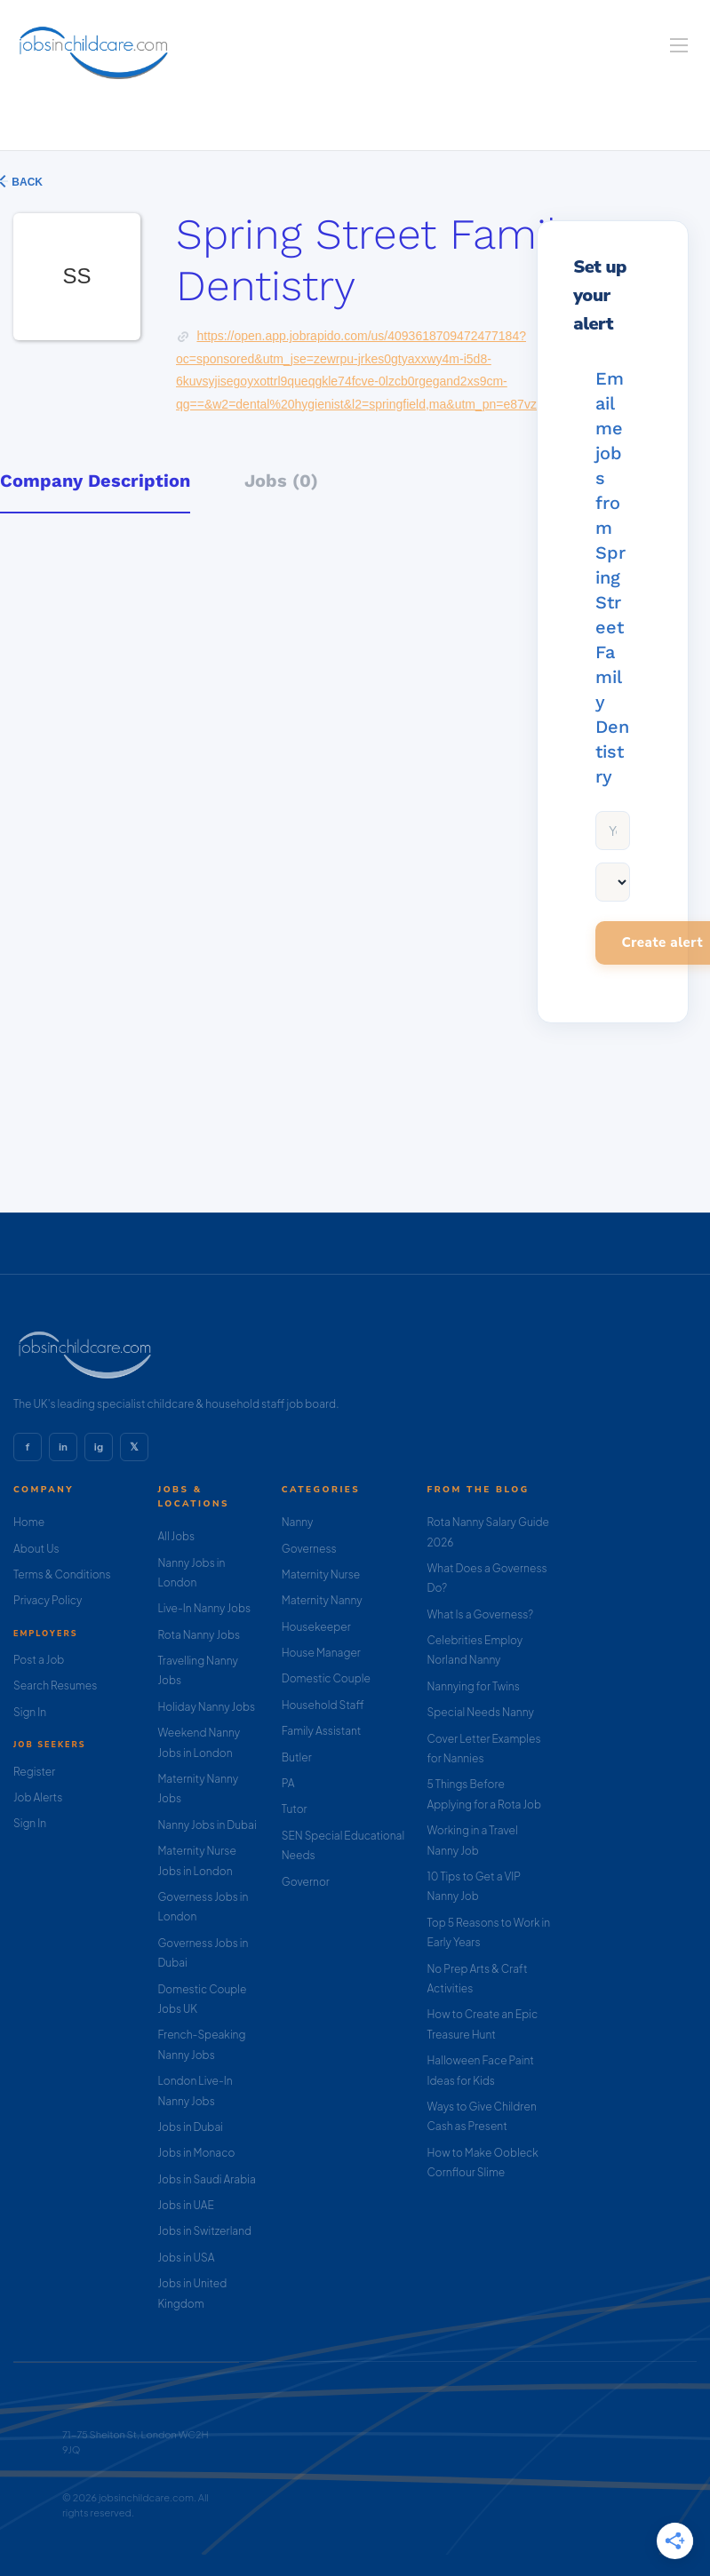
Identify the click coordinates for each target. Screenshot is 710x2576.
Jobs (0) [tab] (281, 480)
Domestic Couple (326, 1678)
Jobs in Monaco (196, 2152)
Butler (297, 1757)
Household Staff (323, 1705)
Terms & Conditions (62, 1574)
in (63, 1447)
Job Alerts (37, 1797)
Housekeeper (316, 1627)
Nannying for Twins (473, 1686)
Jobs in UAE (185, 2205)
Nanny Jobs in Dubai (206, 1825)
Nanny (298, 1522)
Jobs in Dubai (190, 2127)
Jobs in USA (185, 2257)
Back (26, 182)
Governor (306, 1881)
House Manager (321, 1652)
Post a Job (38, 1659)
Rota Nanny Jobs (198, 1635)
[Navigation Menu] (679, 45)
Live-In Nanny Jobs (204, 1608)
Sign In (29, 1712)
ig (98, 1447)
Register (34, 1771)
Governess (309, 1548)
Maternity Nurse (321, 1574)
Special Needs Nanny (480, 1712)
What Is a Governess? (480, 1614)
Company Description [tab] (95, 480)
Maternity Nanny (322, 1600)
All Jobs (176, 1536)
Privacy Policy (47, 1600)
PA (288, 1783)
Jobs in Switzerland (204, 2231)
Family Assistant (322, 1730)
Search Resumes (55, 1685)
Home (28, 1522)
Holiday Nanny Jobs (206, 1706)
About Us (36, 1548)
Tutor (294, 1809)
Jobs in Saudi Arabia (206, 2179)
